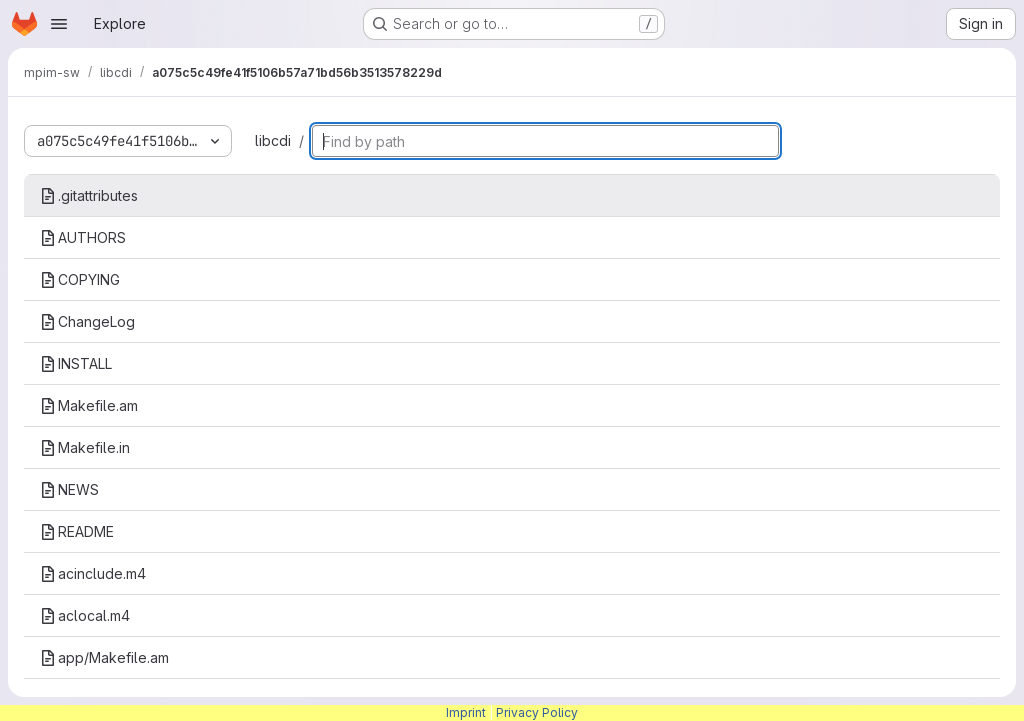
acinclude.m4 (93, 573)
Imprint (466, 712)
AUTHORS (83, 237)
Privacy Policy (537, 712)
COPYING (80, 279)
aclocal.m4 (85, 615)
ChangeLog (87, 321)
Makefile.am (89, 405)
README (77, 531)
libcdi (273, 140)
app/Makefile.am (104, 657)
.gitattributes (89, 195)
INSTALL (76, 363)
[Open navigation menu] (59, 24)
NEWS (69, 489)
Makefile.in (85, 447)
